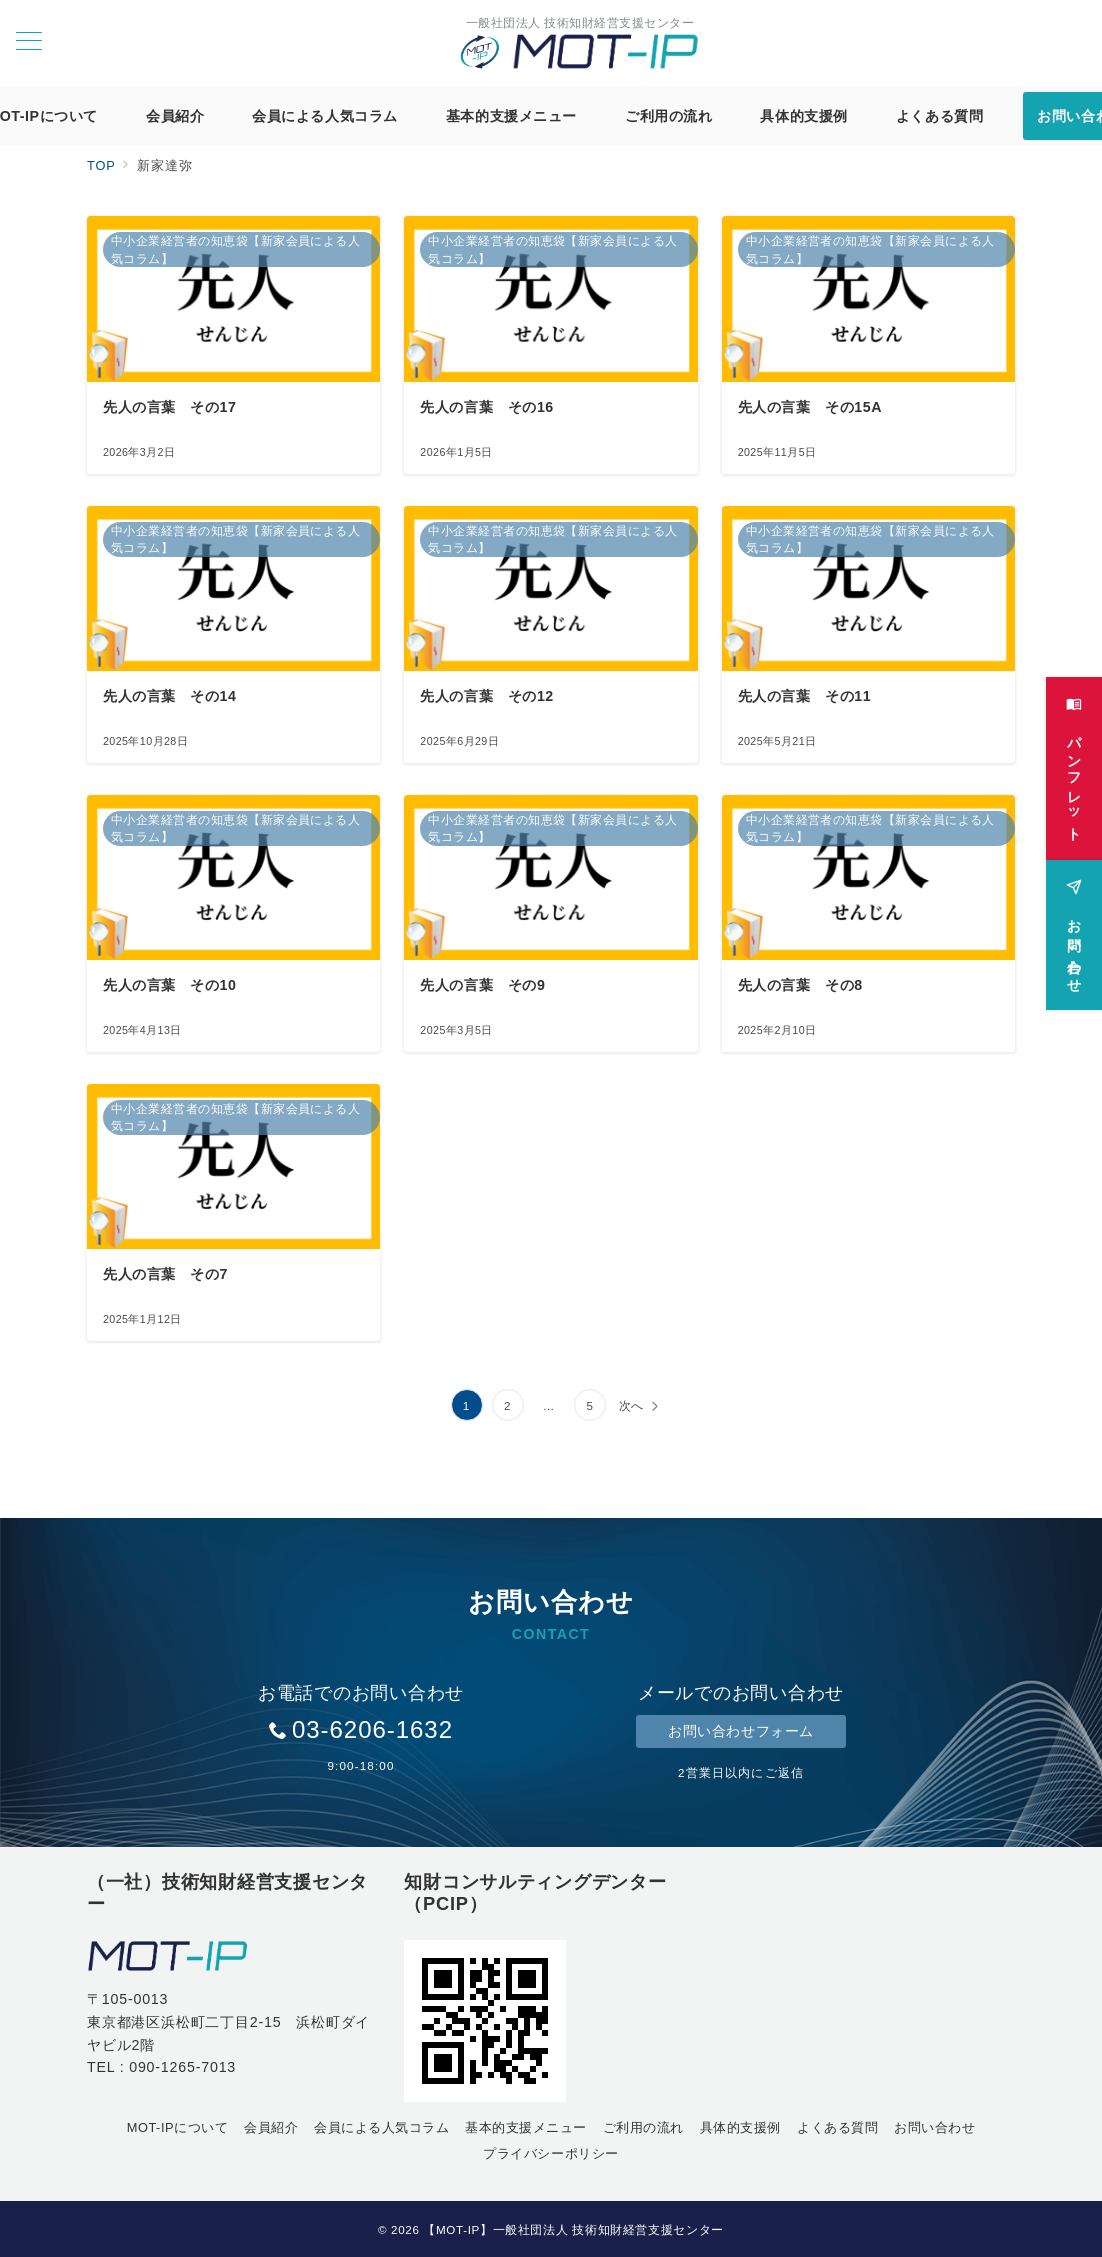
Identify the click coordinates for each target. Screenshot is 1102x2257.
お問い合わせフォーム (741, 1731)
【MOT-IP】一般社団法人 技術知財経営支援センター (573, 2229)
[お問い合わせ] (1074, 928)
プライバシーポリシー (550, 2153)
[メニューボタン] (29, 43)
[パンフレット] (1074, 762)
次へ (632, 1405)
